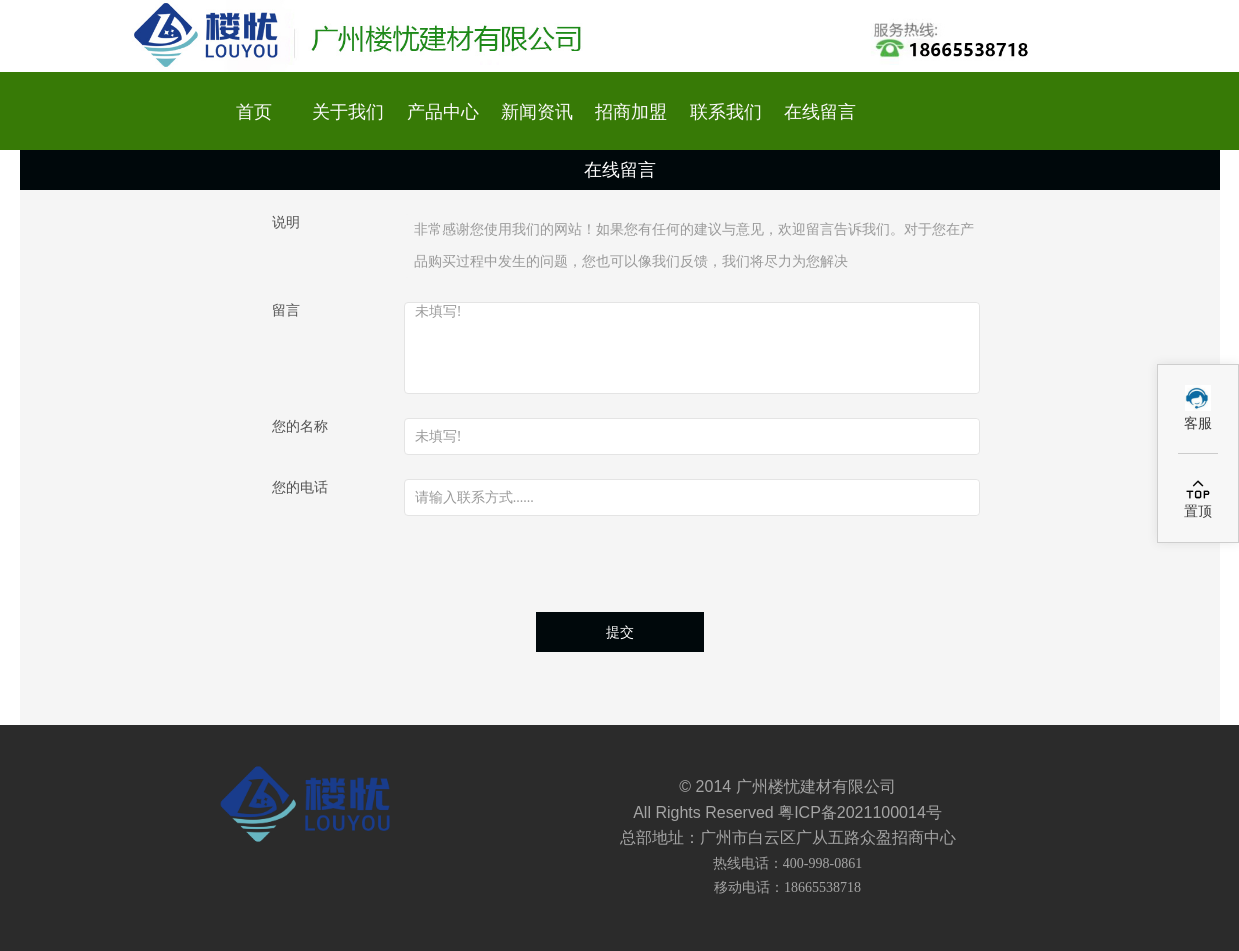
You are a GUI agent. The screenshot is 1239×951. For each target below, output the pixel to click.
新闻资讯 (537, 112)
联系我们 (726, 112)
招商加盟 (631, 112)
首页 (254, 112)
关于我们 (348, 112)
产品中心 (443, 112)
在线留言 (820, 112)
